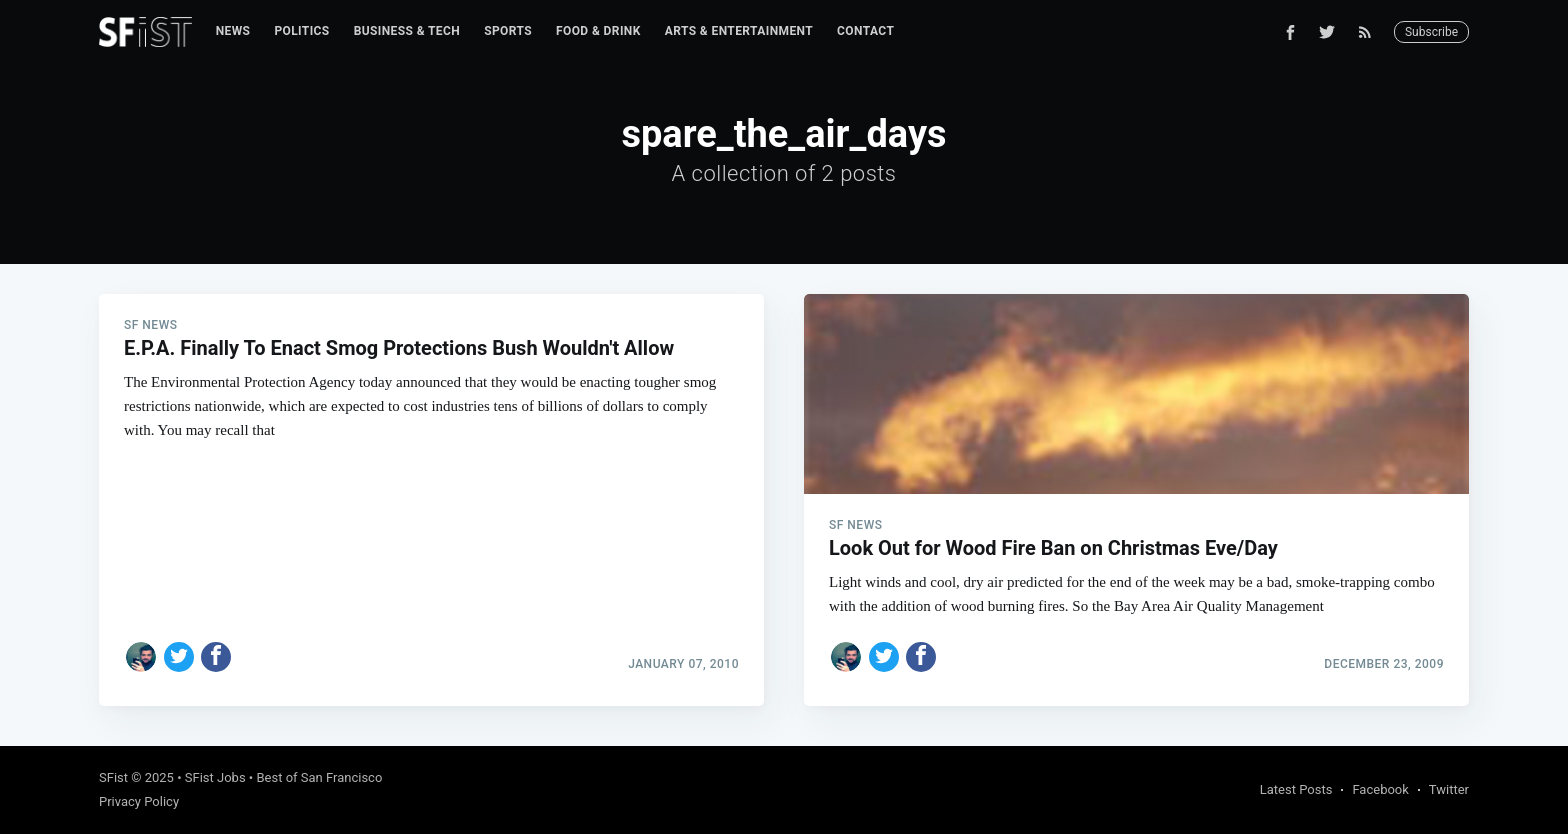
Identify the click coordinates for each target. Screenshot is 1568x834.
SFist (113, 777)
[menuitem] (233, 31)
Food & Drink (598, 31)
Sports (508, 31)
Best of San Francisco (319, 777)
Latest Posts (1296, 789)
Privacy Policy (139, 801)
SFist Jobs (215, 777)
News (233, 31)
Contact (865, 31)
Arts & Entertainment (739, 31)
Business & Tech (407, 31)
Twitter (1449, 789)
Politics (301, 31)
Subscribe (1431, 32)
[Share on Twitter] (179, 657)
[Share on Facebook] (216, 657)
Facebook (1380, 789)
